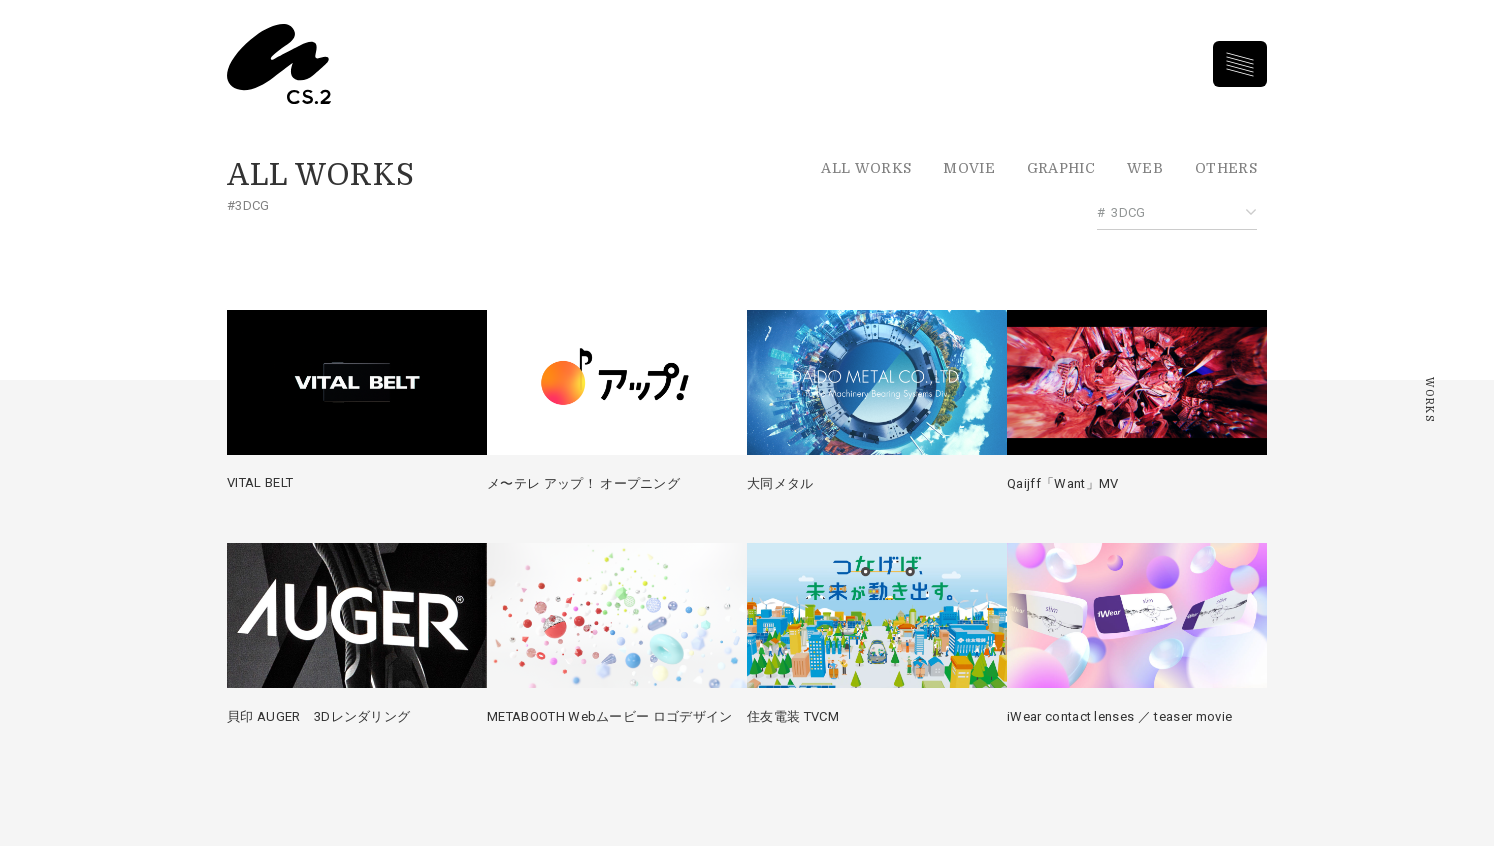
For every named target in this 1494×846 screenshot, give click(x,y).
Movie (969, 168)
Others (1226, 168)
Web (1145, 168)
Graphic (1061, 168)
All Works (866, 168)
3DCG (1128, 212)
